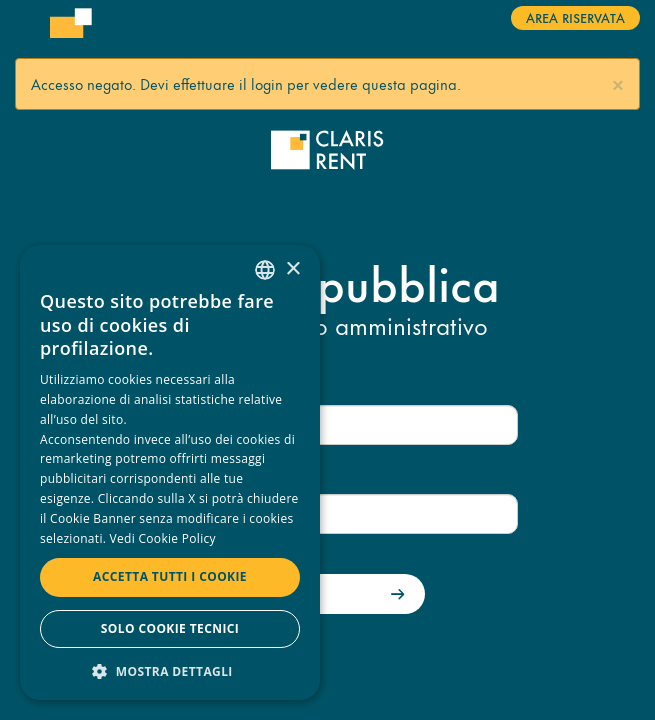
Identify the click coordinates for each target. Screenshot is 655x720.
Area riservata (575, 17)
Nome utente (185, 386)
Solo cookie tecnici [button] (170, 628)
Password (175, 476)
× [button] (292, 269)
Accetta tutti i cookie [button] (170, 576)
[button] (618, 82)
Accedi (277, 594)
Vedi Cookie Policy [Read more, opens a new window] (163, 538)
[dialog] (170, 472)
